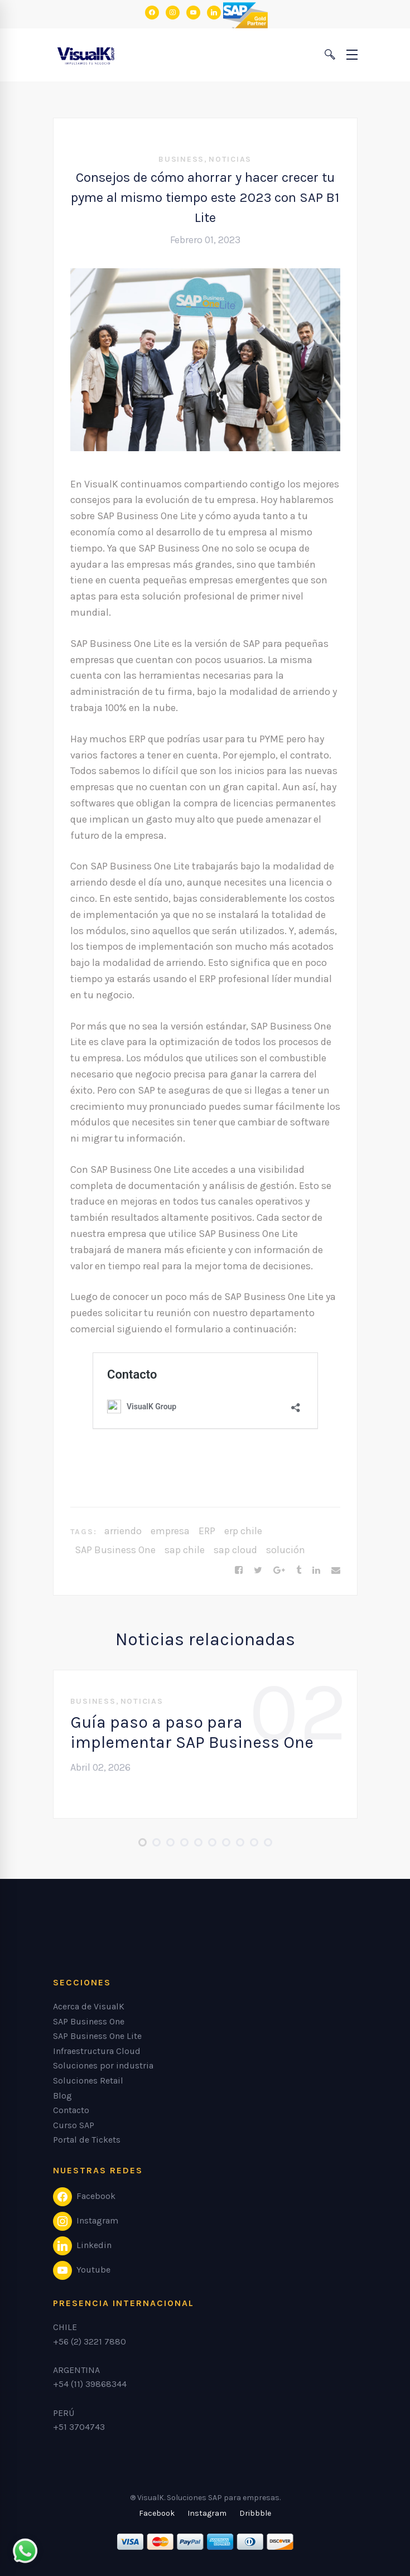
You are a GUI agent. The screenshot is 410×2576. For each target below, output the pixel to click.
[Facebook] (238, 1570)
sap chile (185, 1550)
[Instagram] (207, 2513)
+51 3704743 (79, 2427)
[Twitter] (258, 1570)
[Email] (336, 1570)
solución (285, 1550)
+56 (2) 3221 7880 (89, 2341)
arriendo (123, 1531)
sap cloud (235, 1550)
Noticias (230, 159)
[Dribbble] (255, 2513)
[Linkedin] (316, 1570)
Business (181, 159)
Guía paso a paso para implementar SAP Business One (191, 1732)
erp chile (243, 1531)
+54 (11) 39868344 (90, 2384)
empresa (170, 1531)
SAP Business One (115, 1550)
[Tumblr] (299, 1570)
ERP (207, 1531)
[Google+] (279, 1570)
